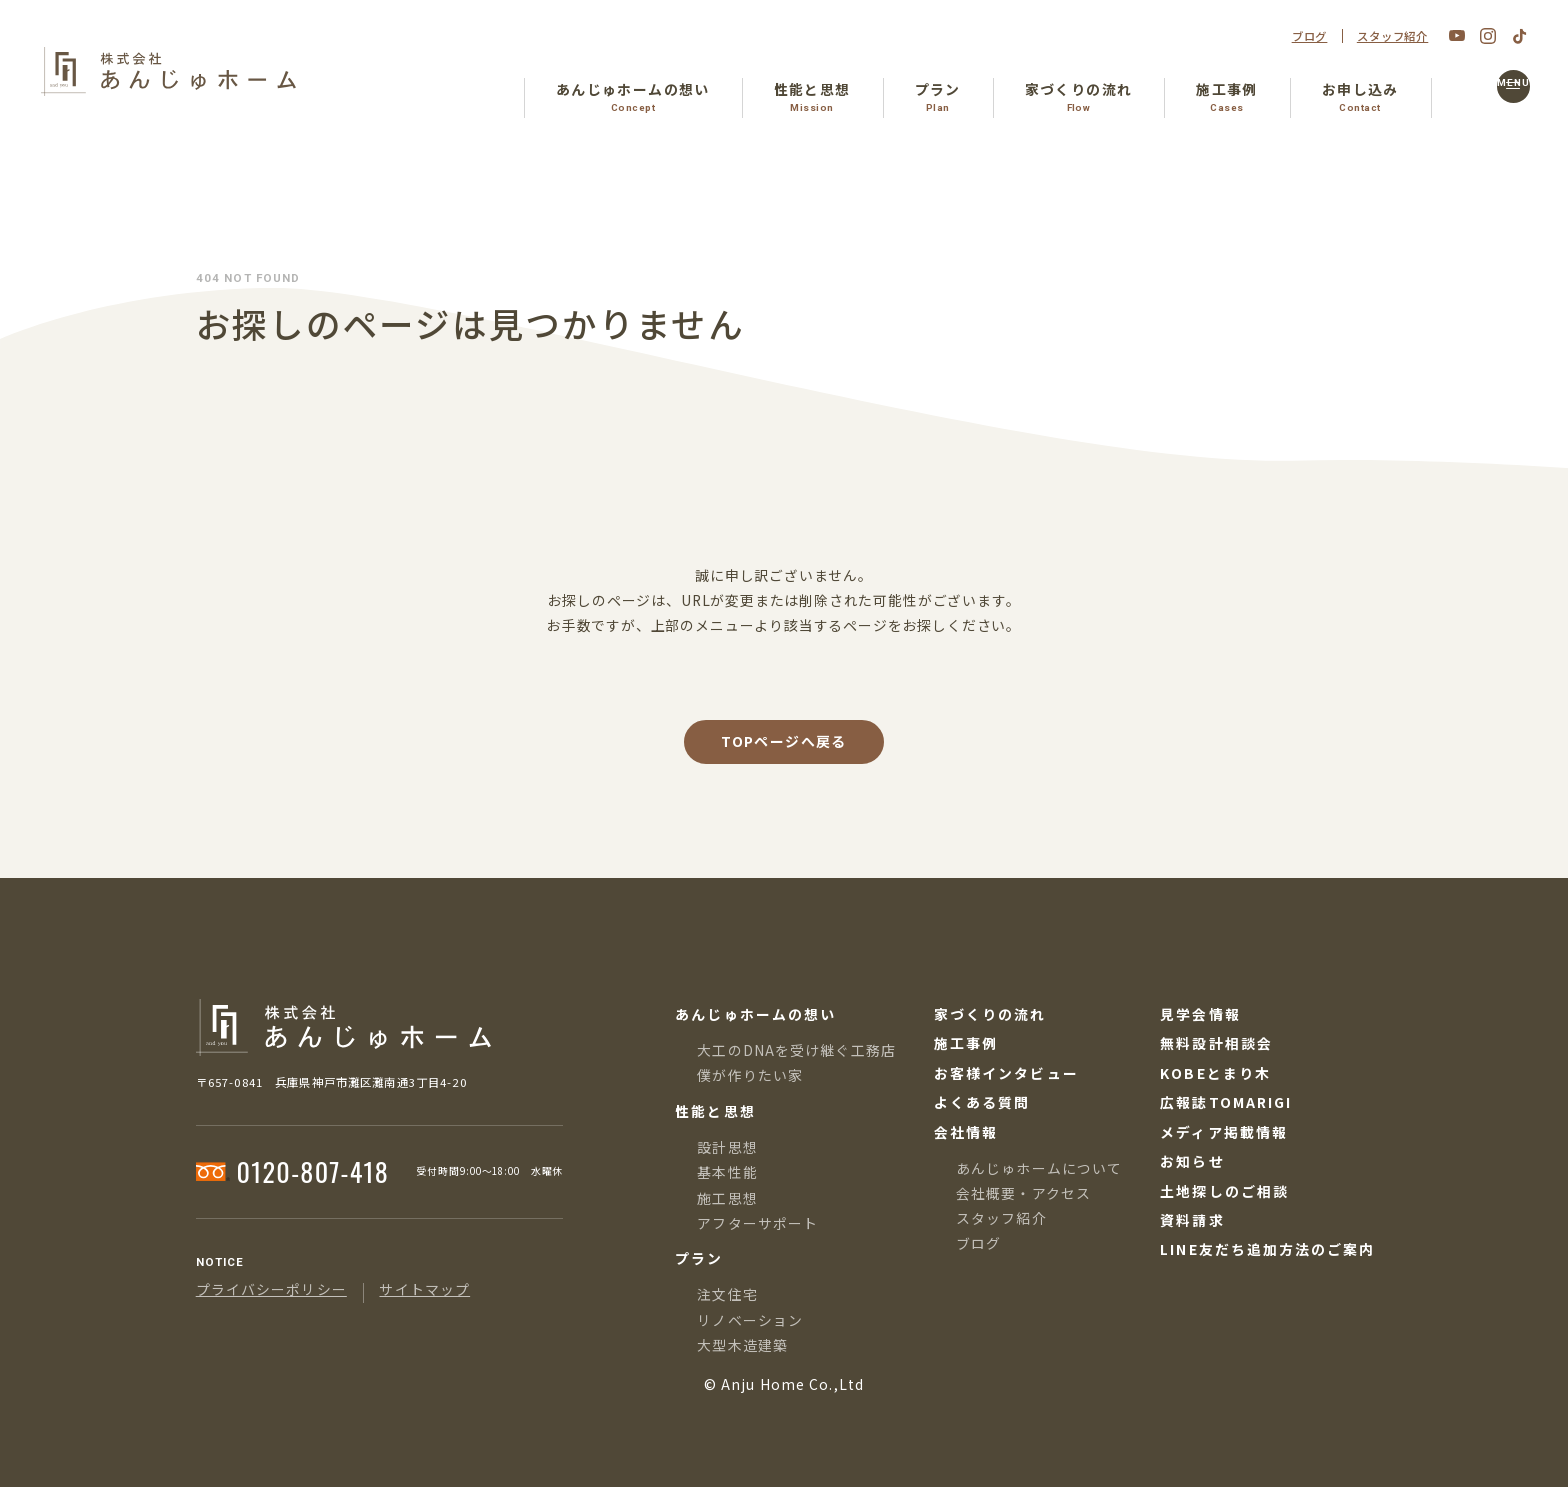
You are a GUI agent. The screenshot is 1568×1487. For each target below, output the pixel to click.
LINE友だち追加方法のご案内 (1267, 1250)
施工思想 (727, 1198)
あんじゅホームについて (1039, 1168)
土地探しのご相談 (1224, 1192)
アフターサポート (757, 1223)
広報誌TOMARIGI (1226, 1103)
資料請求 (1192, 1221)
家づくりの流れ (990, 1015)
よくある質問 (982, 1103)
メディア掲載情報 (1224, 1133)
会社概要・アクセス (1023, 1193)
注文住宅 (727, 1294)
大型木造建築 (742, 1345)
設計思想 (727, 1147)
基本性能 (727, 1172)
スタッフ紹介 (1393, 36)
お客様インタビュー (1006, 1074)
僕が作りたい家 (750, 1075)
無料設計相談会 (1216, 1044)
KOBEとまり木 (1215, 1074)
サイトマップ (424, 1290)
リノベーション (750, 1320)
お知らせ (1192, 1162)
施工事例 (966, 1044)
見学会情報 (1200, 1015)
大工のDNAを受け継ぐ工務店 (796, 1050)
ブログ (1310, 36)
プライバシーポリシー (271, 1290)
